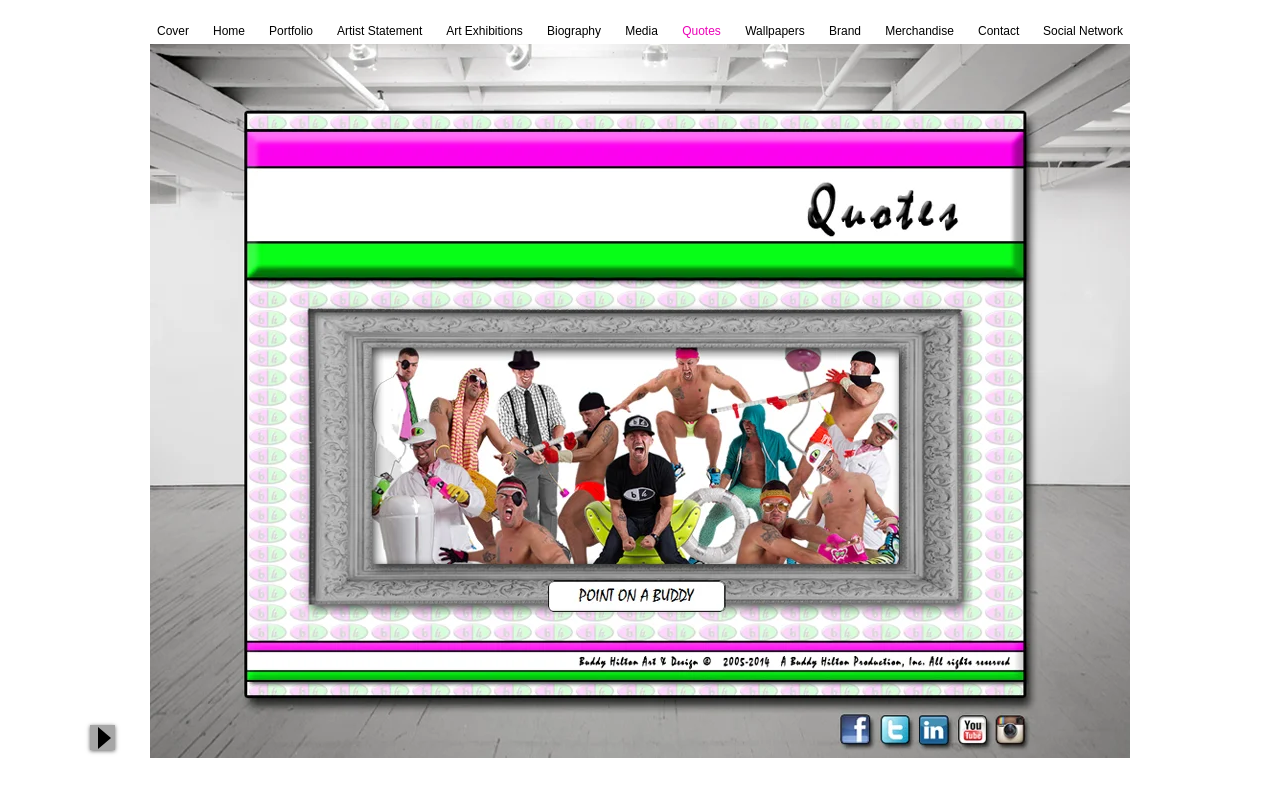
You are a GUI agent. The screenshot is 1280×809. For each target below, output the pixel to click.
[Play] (102, 737)
